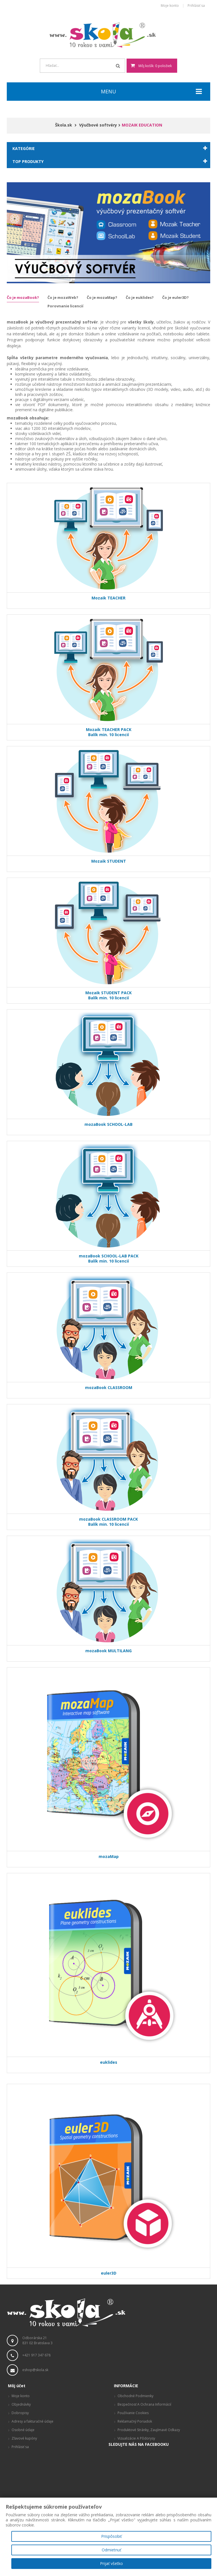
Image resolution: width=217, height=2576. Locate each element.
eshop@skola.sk (35, 2369)
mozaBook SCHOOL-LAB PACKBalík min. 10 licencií (108, 1258)
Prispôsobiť (111, 2536)
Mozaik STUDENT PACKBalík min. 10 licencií (108, 995)
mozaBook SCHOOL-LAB (108, 1127)
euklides (108, 2064)
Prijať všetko (111, 2563)
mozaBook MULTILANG (108, 1653)
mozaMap (109, 1859)
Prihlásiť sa (196, 6)
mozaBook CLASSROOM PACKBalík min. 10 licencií (108, 1521)
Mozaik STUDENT (108, 863)
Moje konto (170, 6)
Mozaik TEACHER (108, 600)
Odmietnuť (111, 2550)
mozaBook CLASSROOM (108, 1390)
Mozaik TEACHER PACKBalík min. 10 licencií (108, 732)
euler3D (108, 2273)
